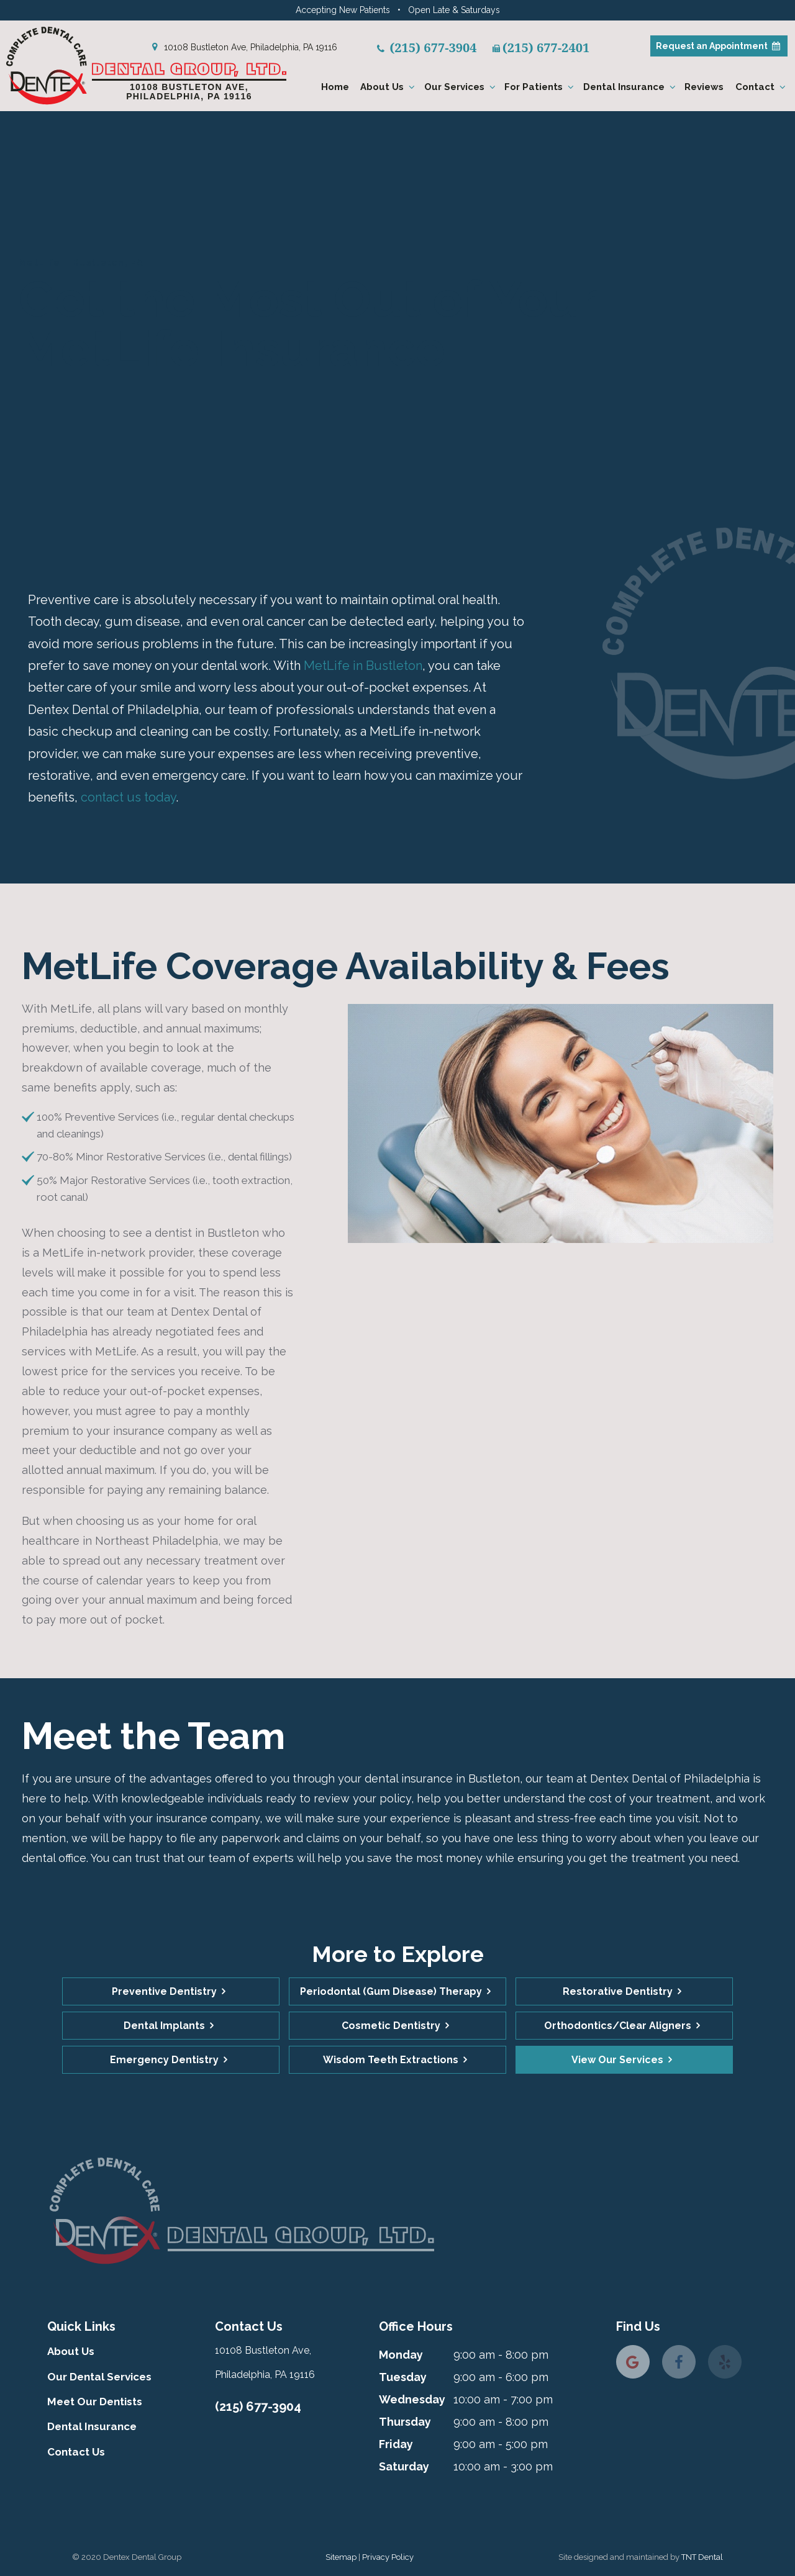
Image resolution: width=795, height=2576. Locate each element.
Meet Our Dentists (94, 2401)
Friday (396, 2444)
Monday (401, 2354)
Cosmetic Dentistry (391, 2025)
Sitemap (341, 2557)
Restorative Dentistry (618, 1991)
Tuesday (403, 2377)
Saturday (404, 2466)
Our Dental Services (99, 2376)
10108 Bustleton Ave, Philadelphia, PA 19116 (242, 47)
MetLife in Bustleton (363, 665)
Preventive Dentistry (164, 1991)
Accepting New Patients (343, 10)
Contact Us (76, 2452)
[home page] (160, 66)
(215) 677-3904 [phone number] (427, 47)
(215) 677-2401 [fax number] (541, 47)
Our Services (461, 87)
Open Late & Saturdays (454, 10)
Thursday (405, 2421)
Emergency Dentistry (164, 2060)
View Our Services (617, 2060)
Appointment (719, 46)
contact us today (128, 797)
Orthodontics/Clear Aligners (617, 2025)
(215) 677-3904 (258, 2406)
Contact (762, 87)
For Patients (540, 87)
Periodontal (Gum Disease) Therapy (391, 1991)
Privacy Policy (388, 2557)
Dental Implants (164, 2025)
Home (335, 87)
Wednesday (412, 2399)
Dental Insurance (631, 87)
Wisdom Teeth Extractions (390, 2060)
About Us (389, 87)
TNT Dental (702, 2557)
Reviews (704, 87)
